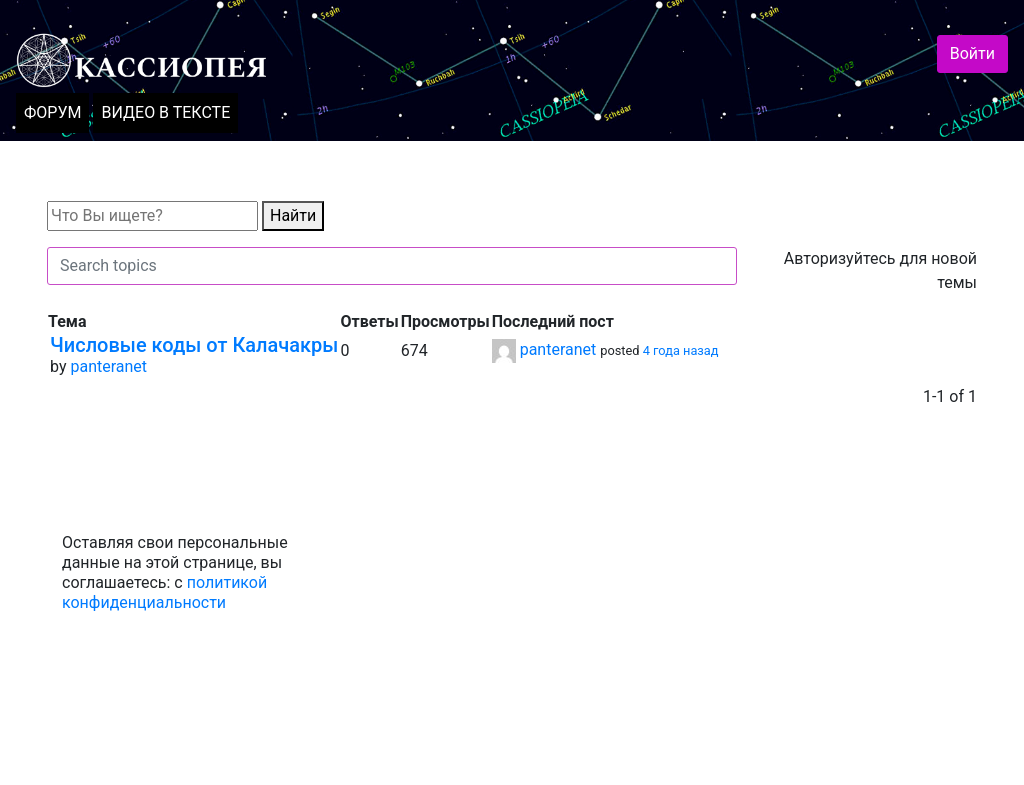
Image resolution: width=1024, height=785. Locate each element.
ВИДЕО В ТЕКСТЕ (165, 112)
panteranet (108, 366)
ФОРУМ (52, 112)
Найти (293, 215)
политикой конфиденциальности (164, 592)
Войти (972, 53)
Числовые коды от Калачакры (194, 345)
